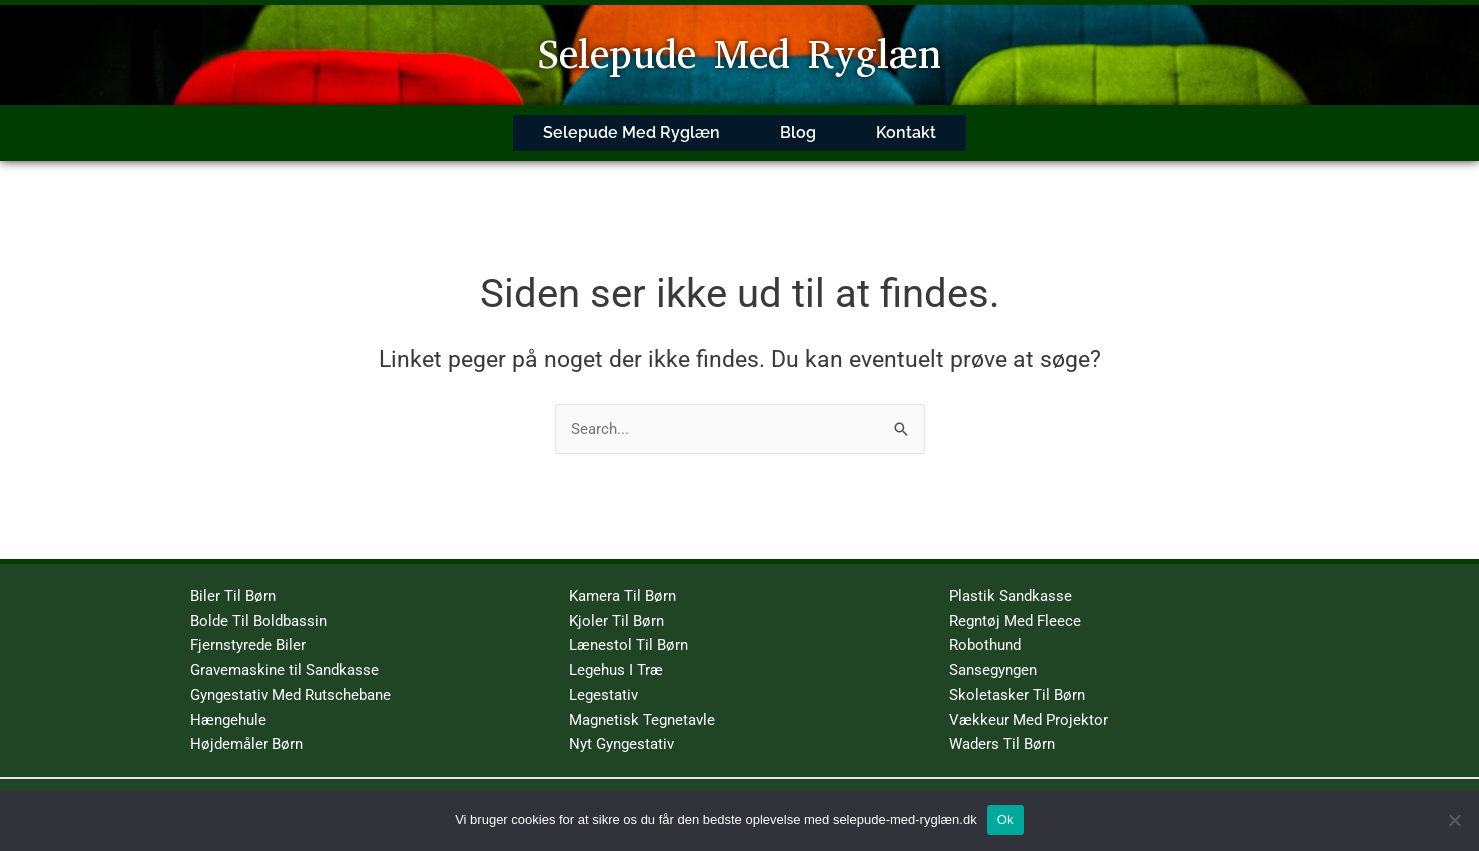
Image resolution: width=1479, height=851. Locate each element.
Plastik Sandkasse (1010, 577)
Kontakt (906, 123)
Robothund (985, 626)
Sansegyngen (993, 651)
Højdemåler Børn (246, 725)
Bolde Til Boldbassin (258, 601)
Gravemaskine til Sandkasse (284, 651)
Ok (1005, 819)
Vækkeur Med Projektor (1028, 700)
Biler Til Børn (233, 577)
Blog (798, 123)
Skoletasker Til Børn (1017, 676)
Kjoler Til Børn (616, 601)
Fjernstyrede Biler (248, 626)
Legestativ (603, 676)
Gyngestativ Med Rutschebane (290, 676)
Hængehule (228, 700)
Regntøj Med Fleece (1015, 601)
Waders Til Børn (1002, 725)
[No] (1454, 820)
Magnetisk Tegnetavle (642, 700)
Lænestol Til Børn (628, 626)
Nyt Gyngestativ (621, 725)
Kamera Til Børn (622, 577)
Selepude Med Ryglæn (739, 54)
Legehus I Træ (616, 651)
